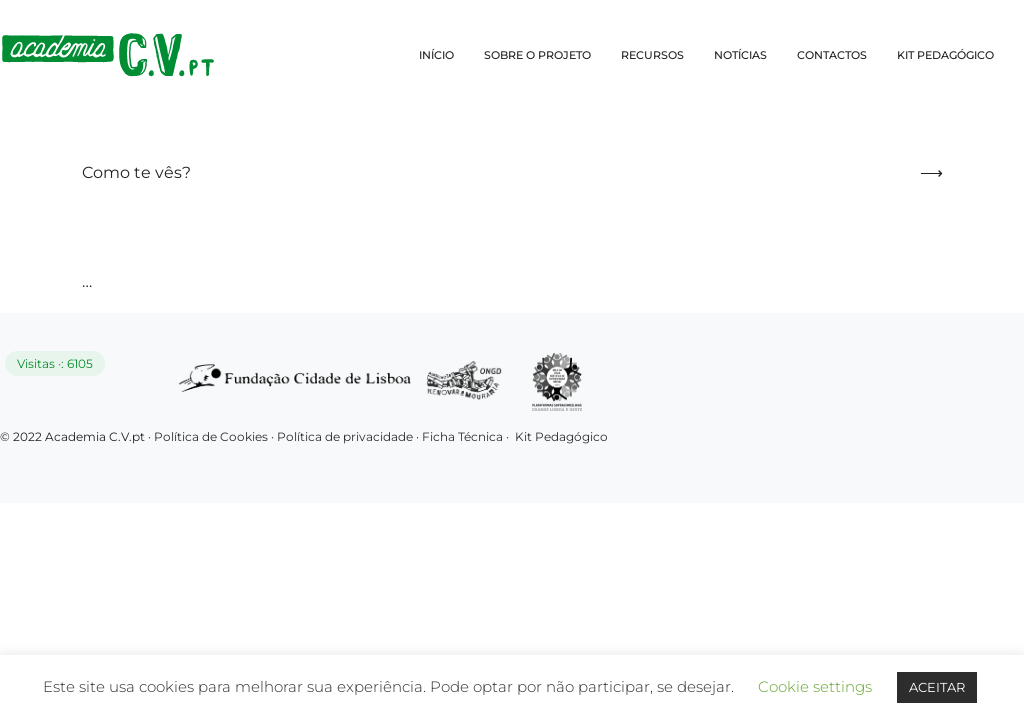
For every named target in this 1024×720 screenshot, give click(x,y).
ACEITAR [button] (937, 687)
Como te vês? (136, 172)
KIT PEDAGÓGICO (945, 55)
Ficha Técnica (462, 436)
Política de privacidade (346, 436)
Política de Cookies (211, 436)
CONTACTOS (832, 55)
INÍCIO (436, 55)
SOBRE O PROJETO (537, 55)
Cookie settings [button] (815, 686)
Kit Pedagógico (561, 436)
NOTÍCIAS (740, 55)
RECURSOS (652, 55)
